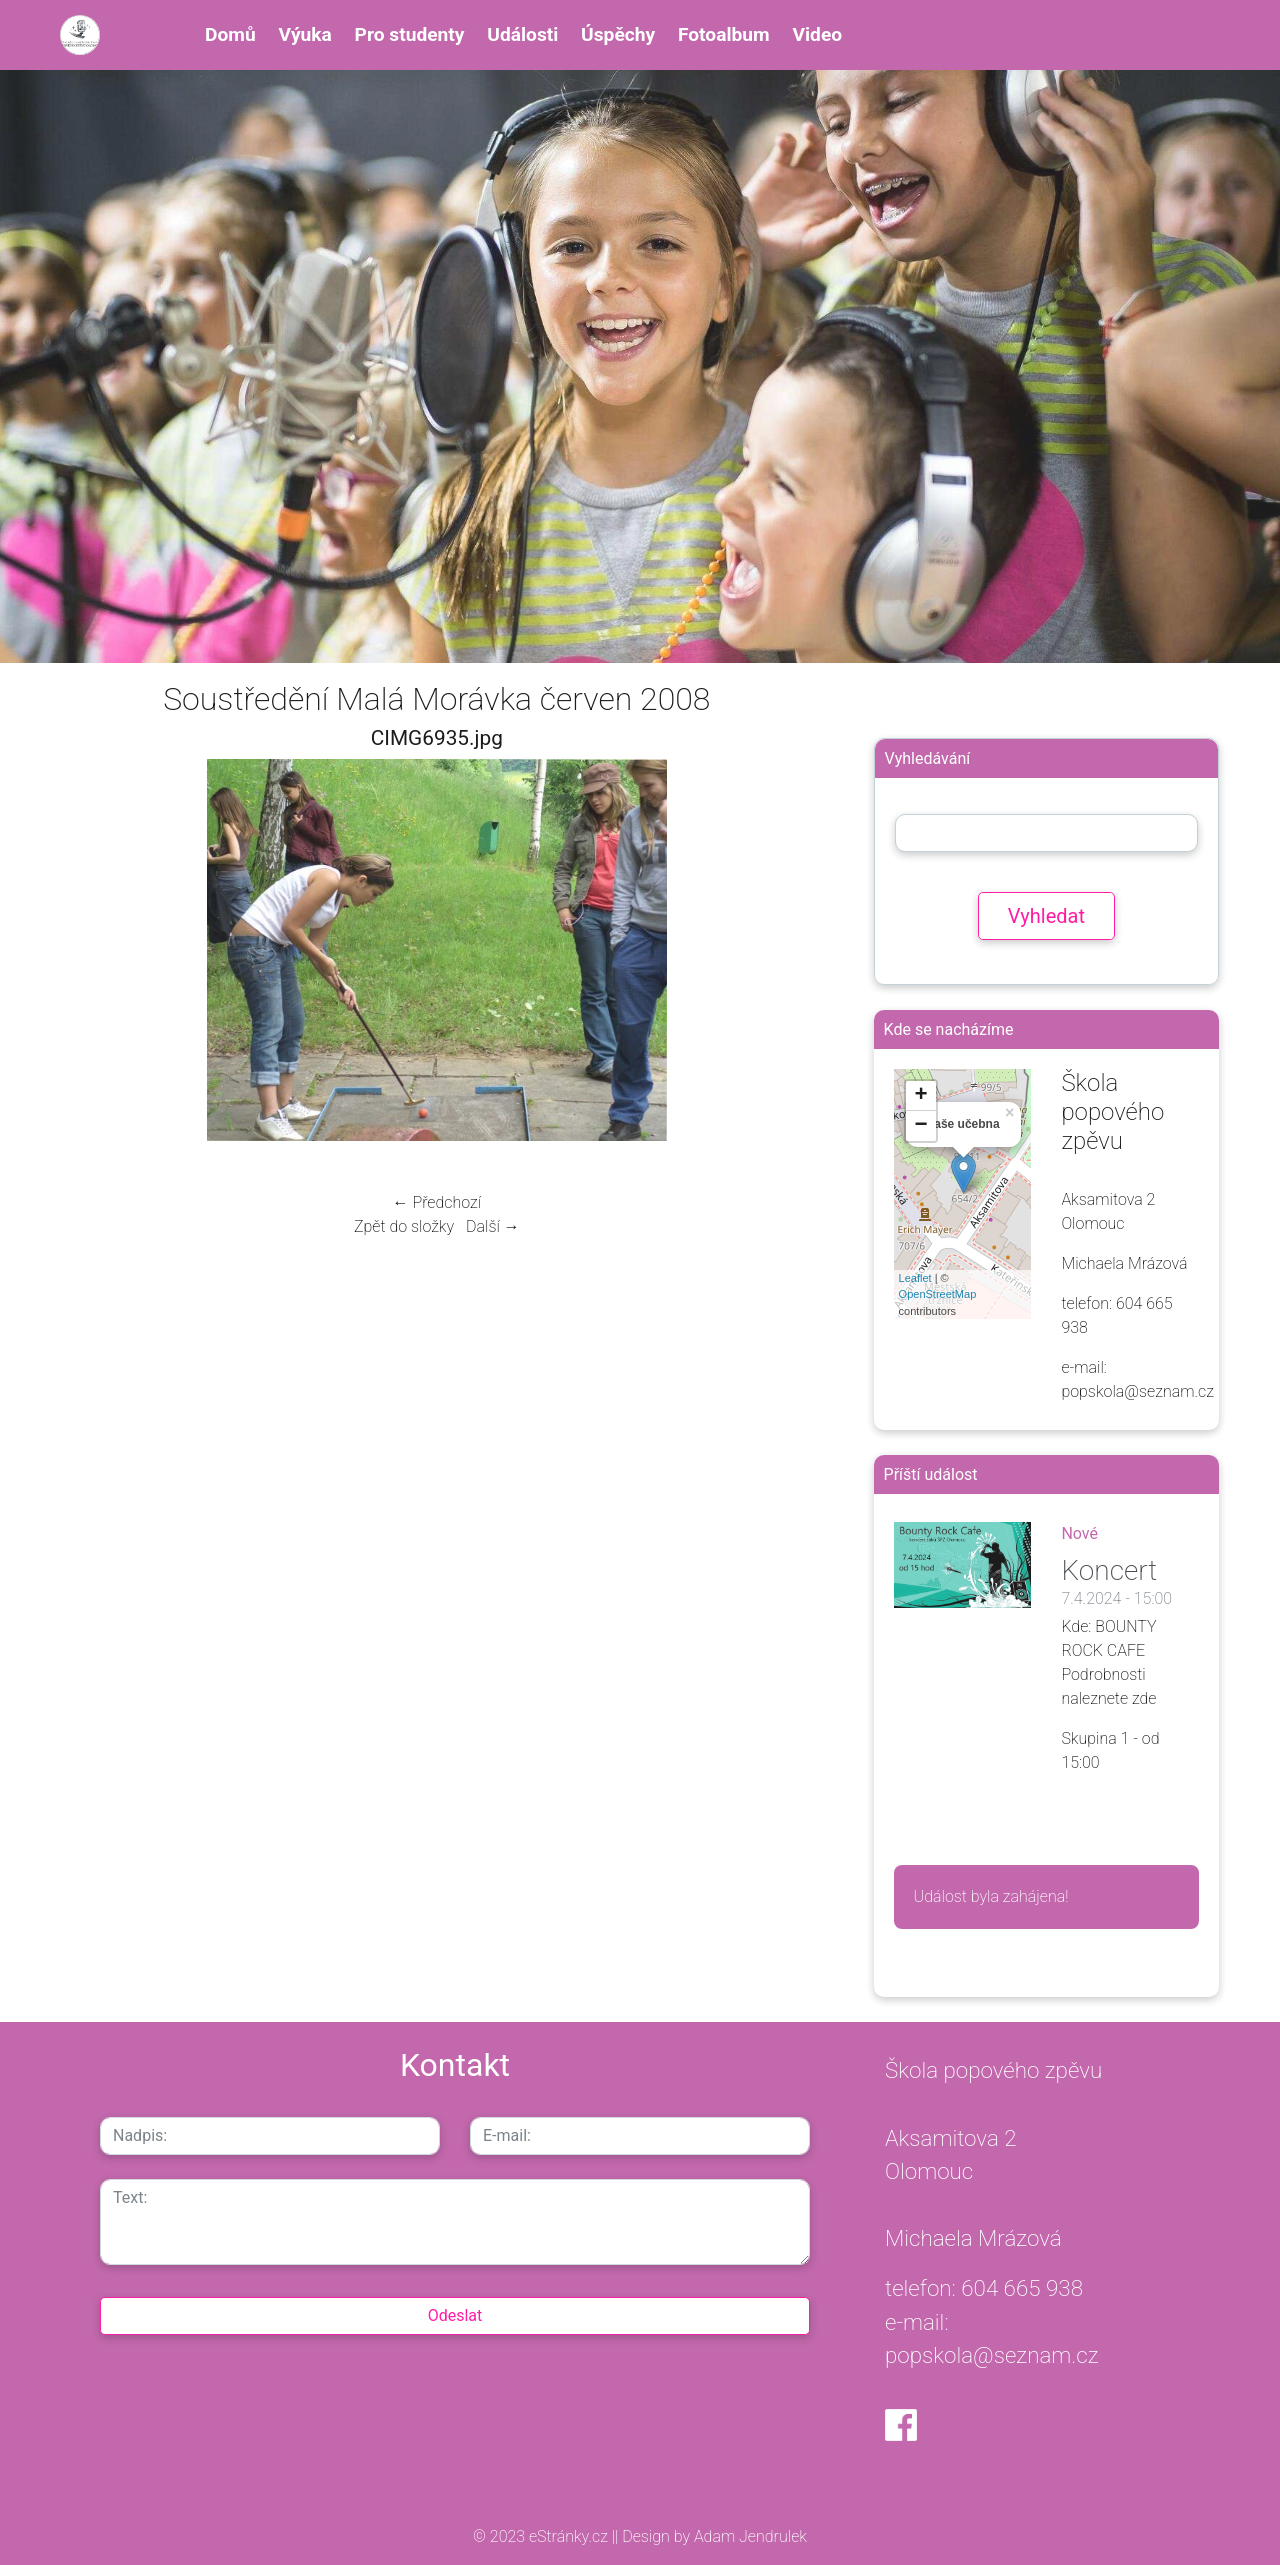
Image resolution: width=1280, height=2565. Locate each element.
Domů (230, 34)
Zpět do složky (404, 1226)
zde (1144, 1698)
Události (522, 34)
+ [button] (920, 1096)
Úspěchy (618, 34)
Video (817, 34)
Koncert (1109, 1570)
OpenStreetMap (938, 1294)
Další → (493, 1226)
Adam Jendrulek (748, 2536)
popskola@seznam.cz (992, 2355)
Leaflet (915, 1278)
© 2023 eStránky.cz (542, 2536)
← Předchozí (437, 1202)
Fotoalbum (724, 34)
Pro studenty (410, 34)
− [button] (920, 1126)
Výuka (304, 34)
